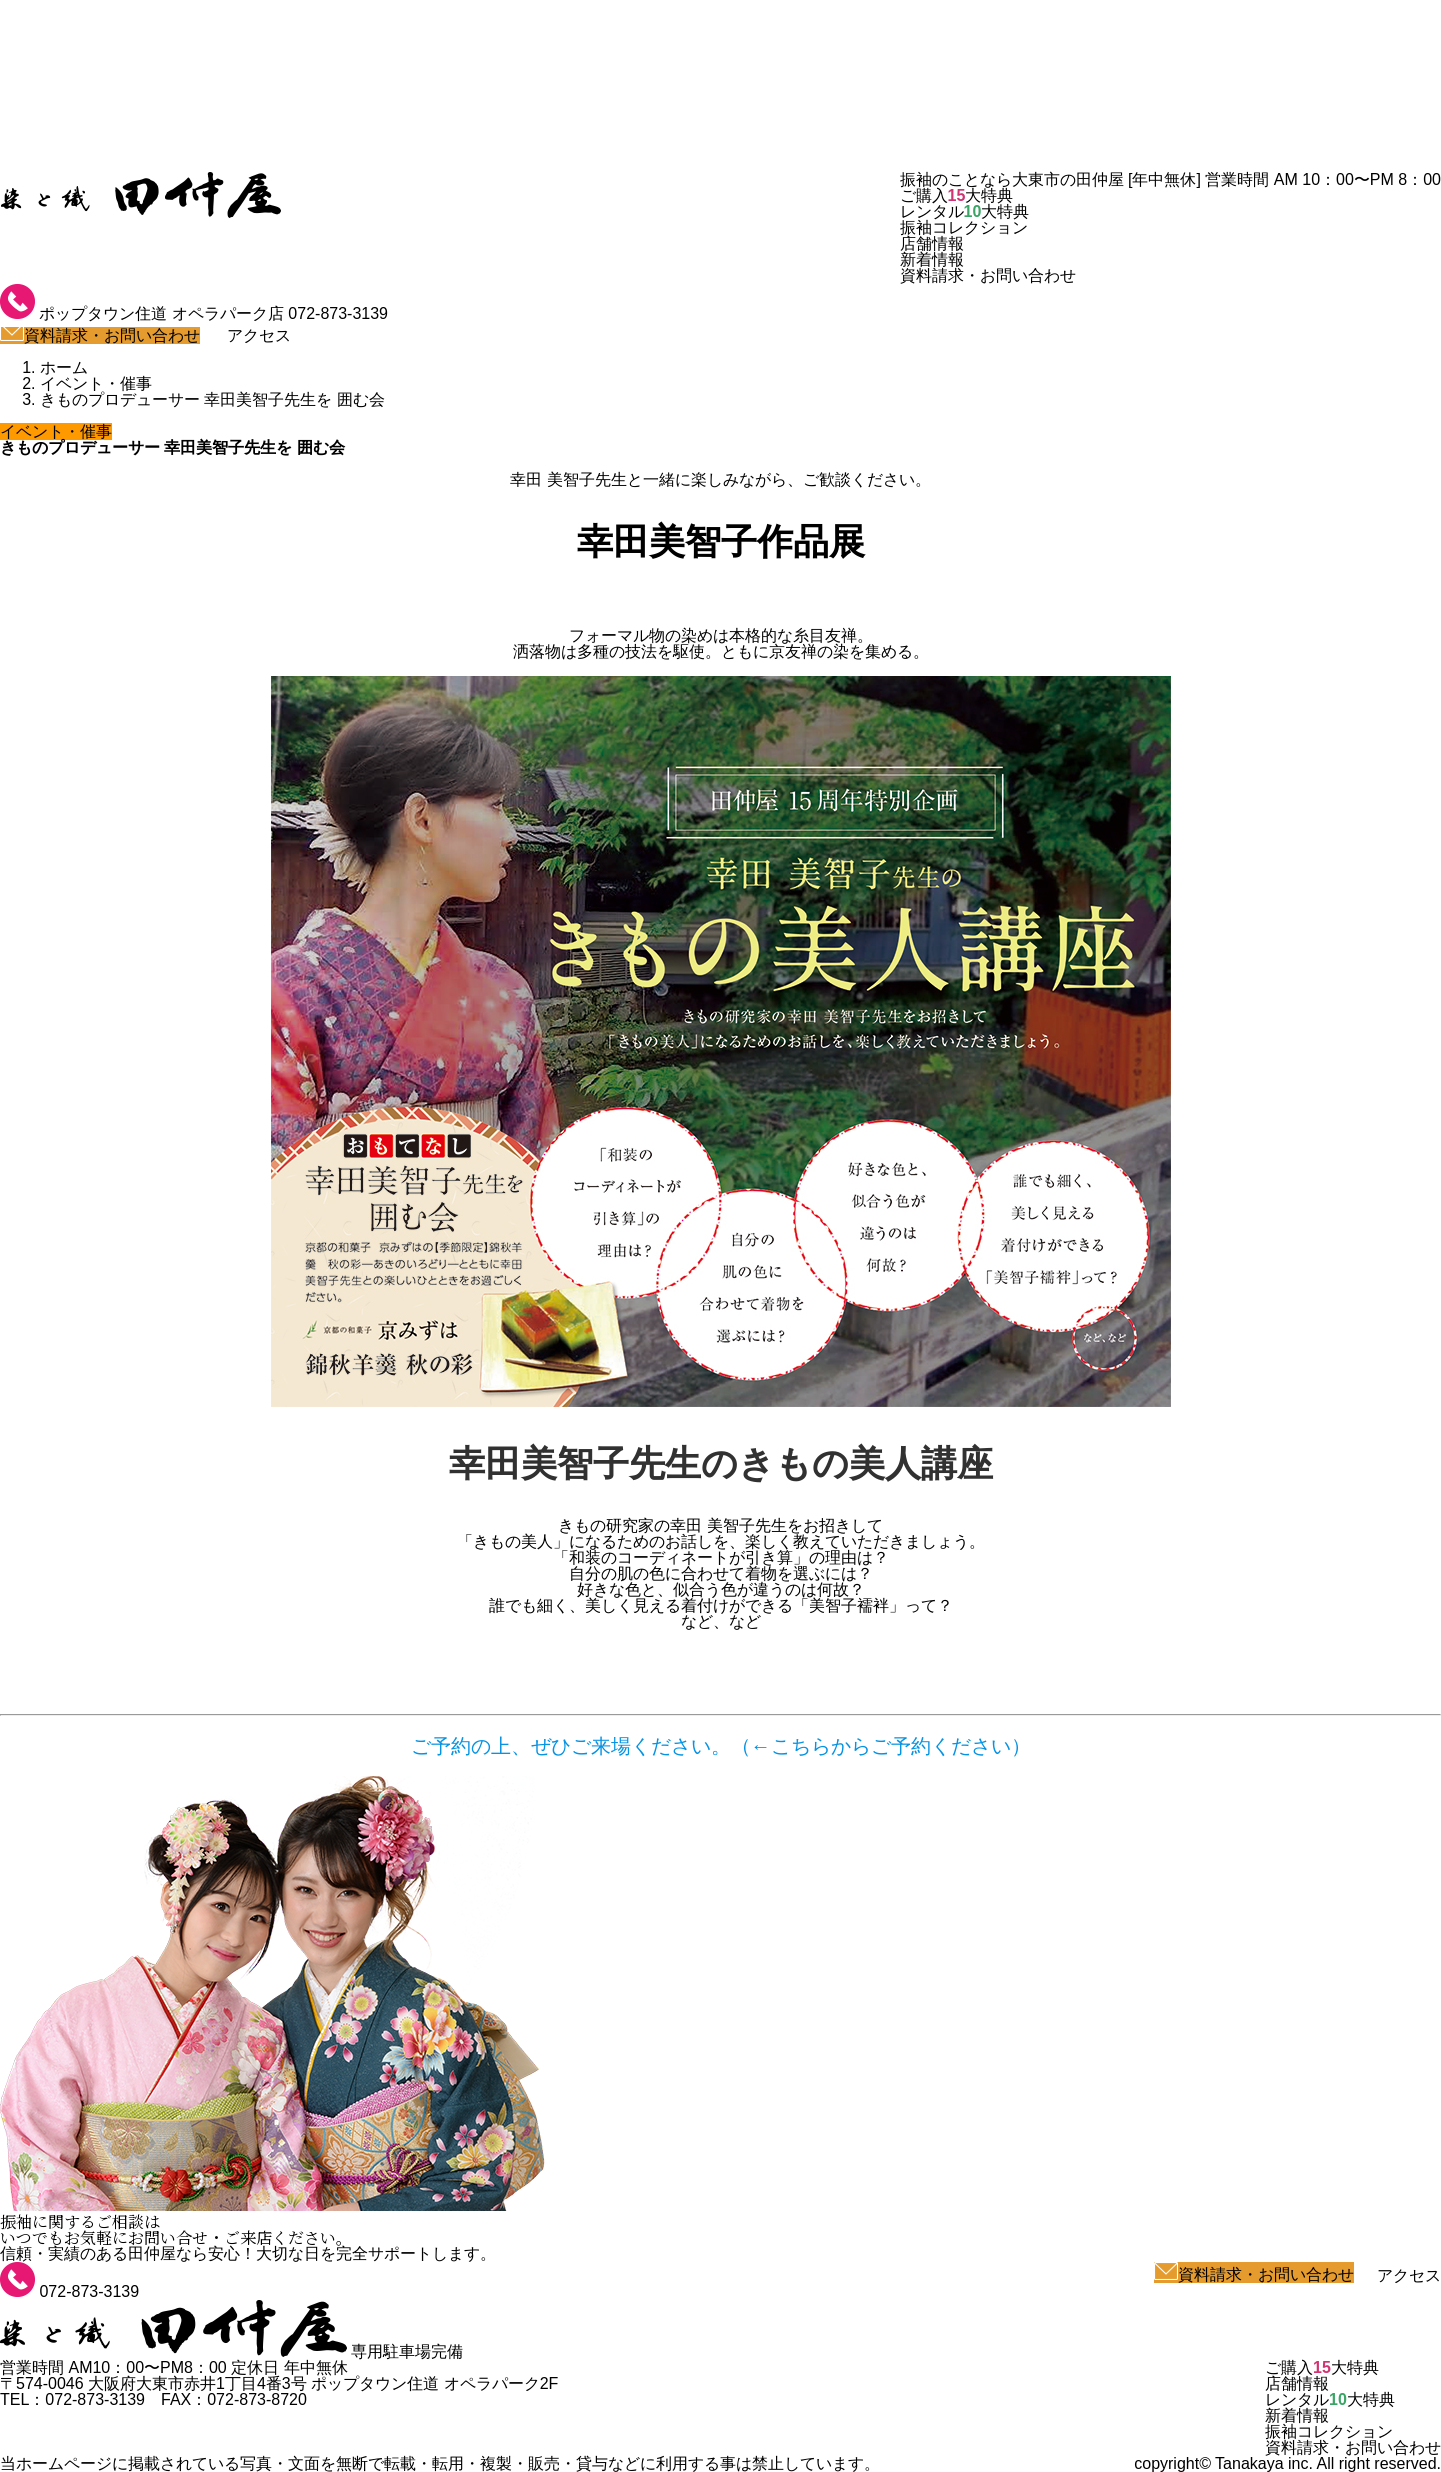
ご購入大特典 (957, 195)
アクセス (247, 335)
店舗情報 (932, 243)
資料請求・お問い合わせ (988, 275)
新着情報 (932, 259)
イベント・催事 (56, 431)
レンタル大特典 (965, 211)
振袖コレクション (964, 227)
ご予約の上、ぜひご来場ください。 (571, 1746)
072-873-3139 (338, 313)
